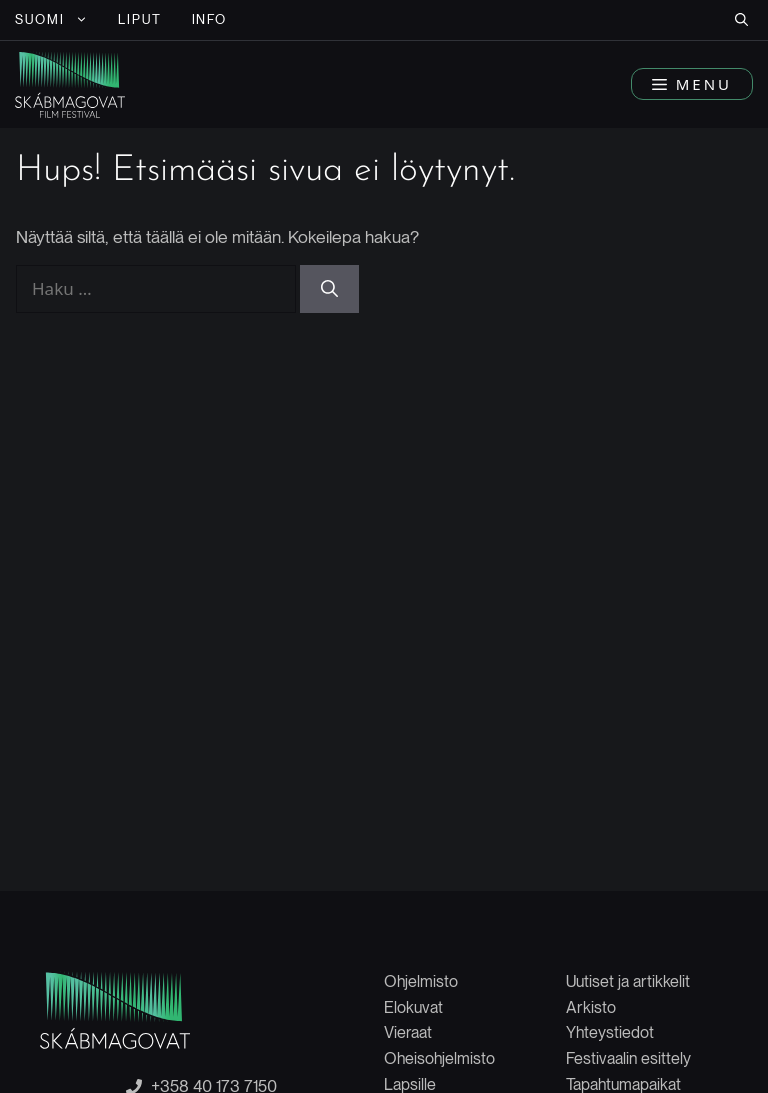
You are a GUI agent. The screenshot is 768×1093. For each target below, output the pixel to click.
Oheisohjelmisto (439, 1058)
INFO (210, 19)
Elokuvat (413, 1007)
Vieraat (408, 1032)
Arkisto (591, 1007)
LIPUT (140, 19)
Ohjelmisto (421, 981)
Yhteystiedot (610, 1032)
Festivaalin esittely (628, 1058)
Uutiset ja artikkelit (628, 981)
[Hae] (329, 289)
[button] (741, 20)
